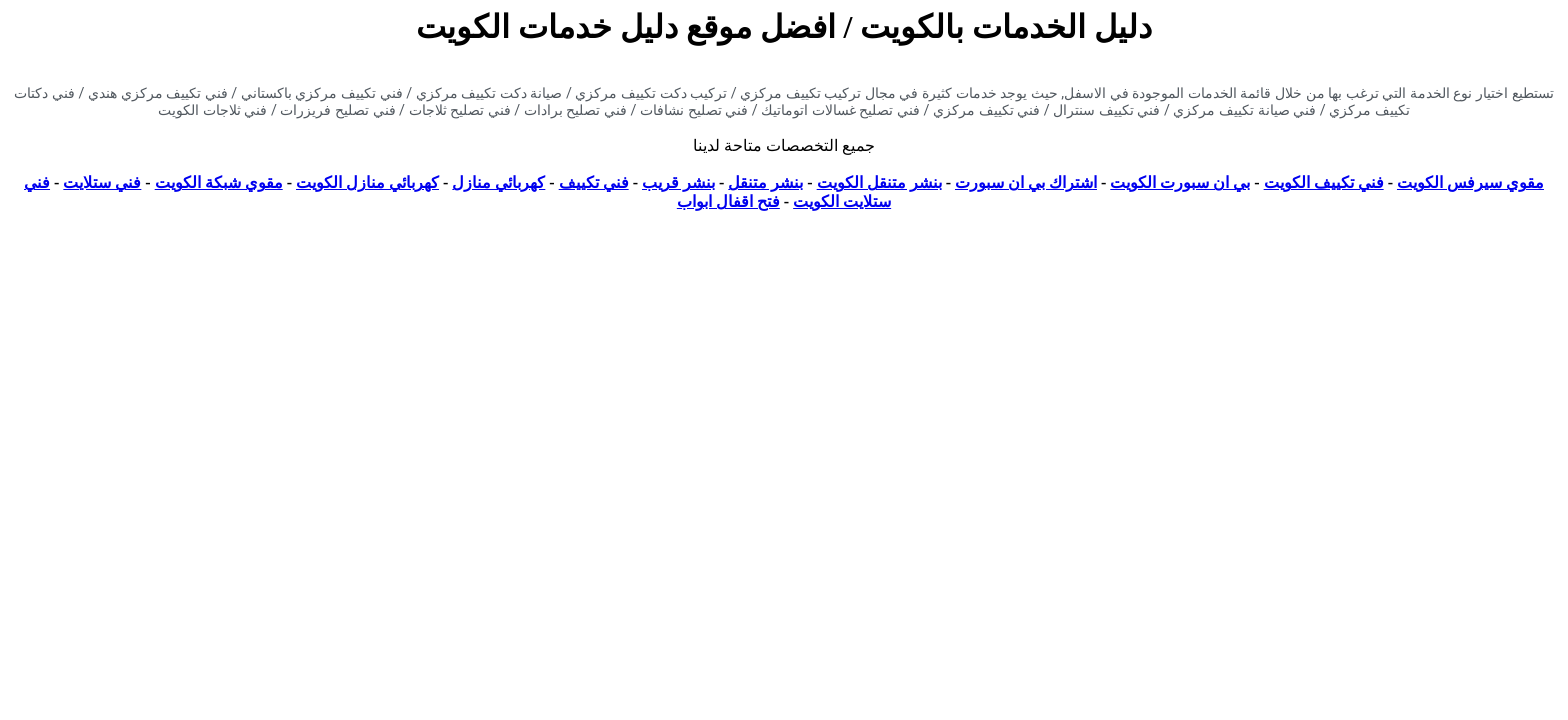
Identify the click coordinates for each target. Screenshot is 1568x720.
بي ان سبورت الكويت (1180, 182)
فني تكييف (594, 182)
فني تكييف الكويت (1324, 182)
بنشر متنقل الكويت (879, 182)
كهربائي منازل (498, 182)
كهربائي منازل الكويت (367, 182)
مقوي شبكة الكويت (219, 182)
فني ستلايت (102, 182)
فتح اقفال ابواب (728, 201)
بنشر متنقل (765, 182)
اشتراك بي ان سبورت (1026, 182)
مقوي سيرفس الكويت (1470, 182)
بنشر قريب (678, 182)
